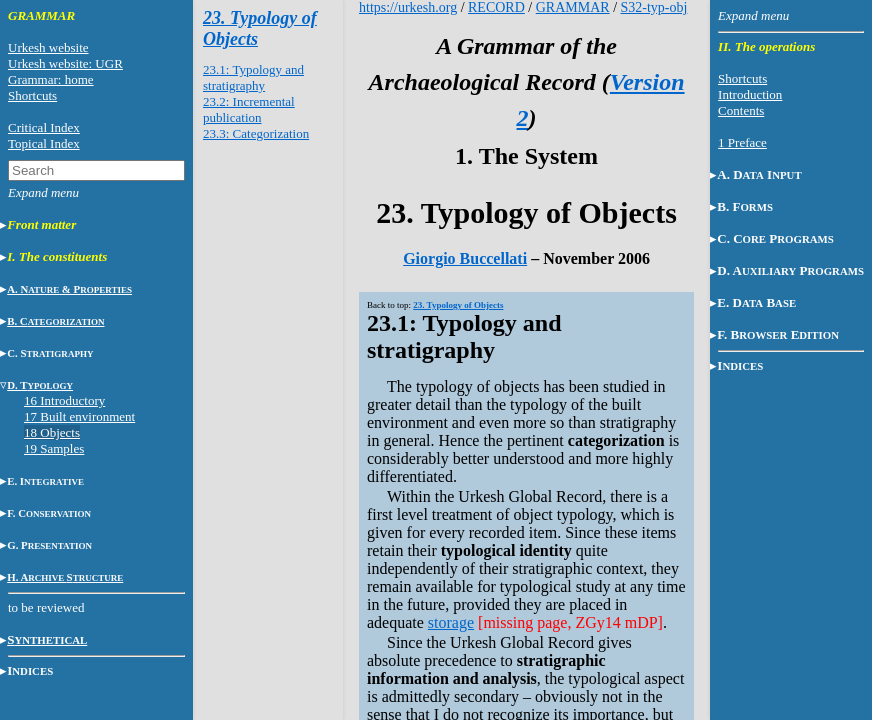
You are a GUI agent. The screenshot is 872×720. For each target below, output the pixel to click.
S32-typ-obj (654, 7)
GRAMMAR (573, 7)
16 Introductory (64, 400)
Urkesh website (48, 47)
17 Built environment (79, 416)
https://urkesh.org (408, 7)
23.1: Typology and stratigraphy (253, 77)
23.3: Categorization (256, 133)
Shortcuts (32, 95)
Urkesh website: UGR (65, 63)
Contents (741, 110)
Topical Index (44, 143)
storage (451, 622)
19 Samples (54, 448)
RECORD (496, 7)
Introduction (750, 94)
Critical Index (44, 127)
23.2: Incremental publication (249, 109)
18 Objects (52, 432)
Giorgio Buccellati (465, 258)
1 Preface (742, 142)
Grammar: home (51, 79)
